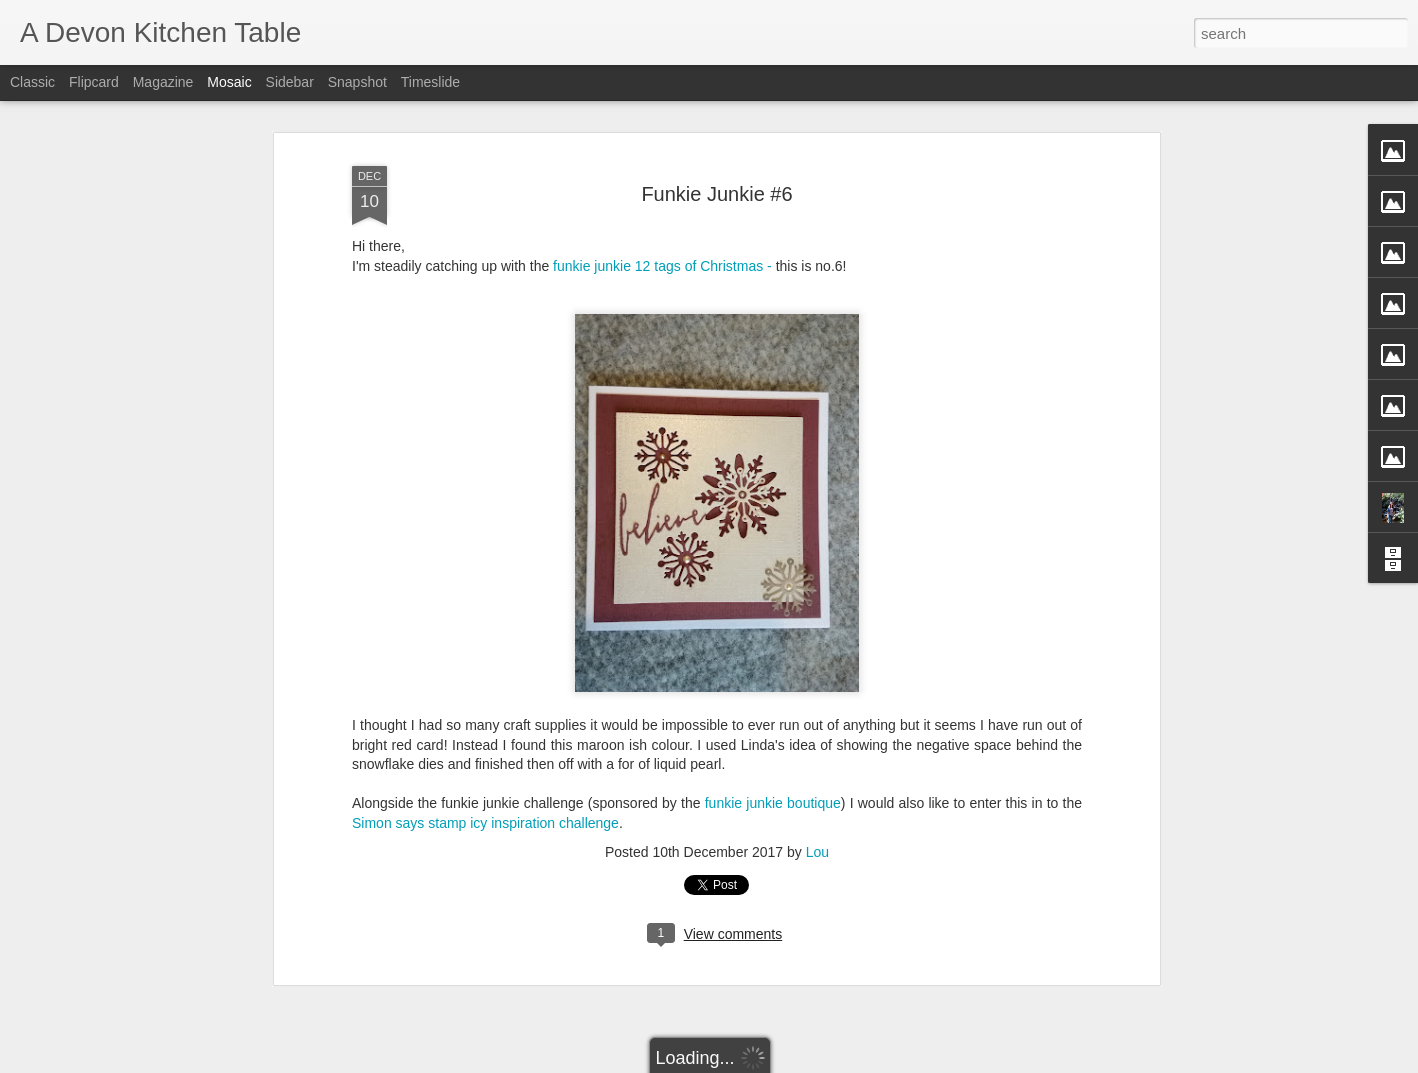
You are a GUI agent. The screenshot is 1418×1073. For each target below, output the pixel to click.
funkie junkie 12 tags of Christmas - (662, 238)
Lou (817, 824)
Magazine (163, 82)
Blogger (771, 1062)
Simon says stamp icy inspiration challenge (485, 795)
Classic (32, 82)
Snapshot (357, 82)
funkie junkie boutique (773, 775)
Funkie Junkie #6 (716, 165)
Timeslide (430, 82)
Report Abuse (830, 1062)
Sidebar (290, 82)
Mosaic (229, 82)
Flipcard (94, 82)
